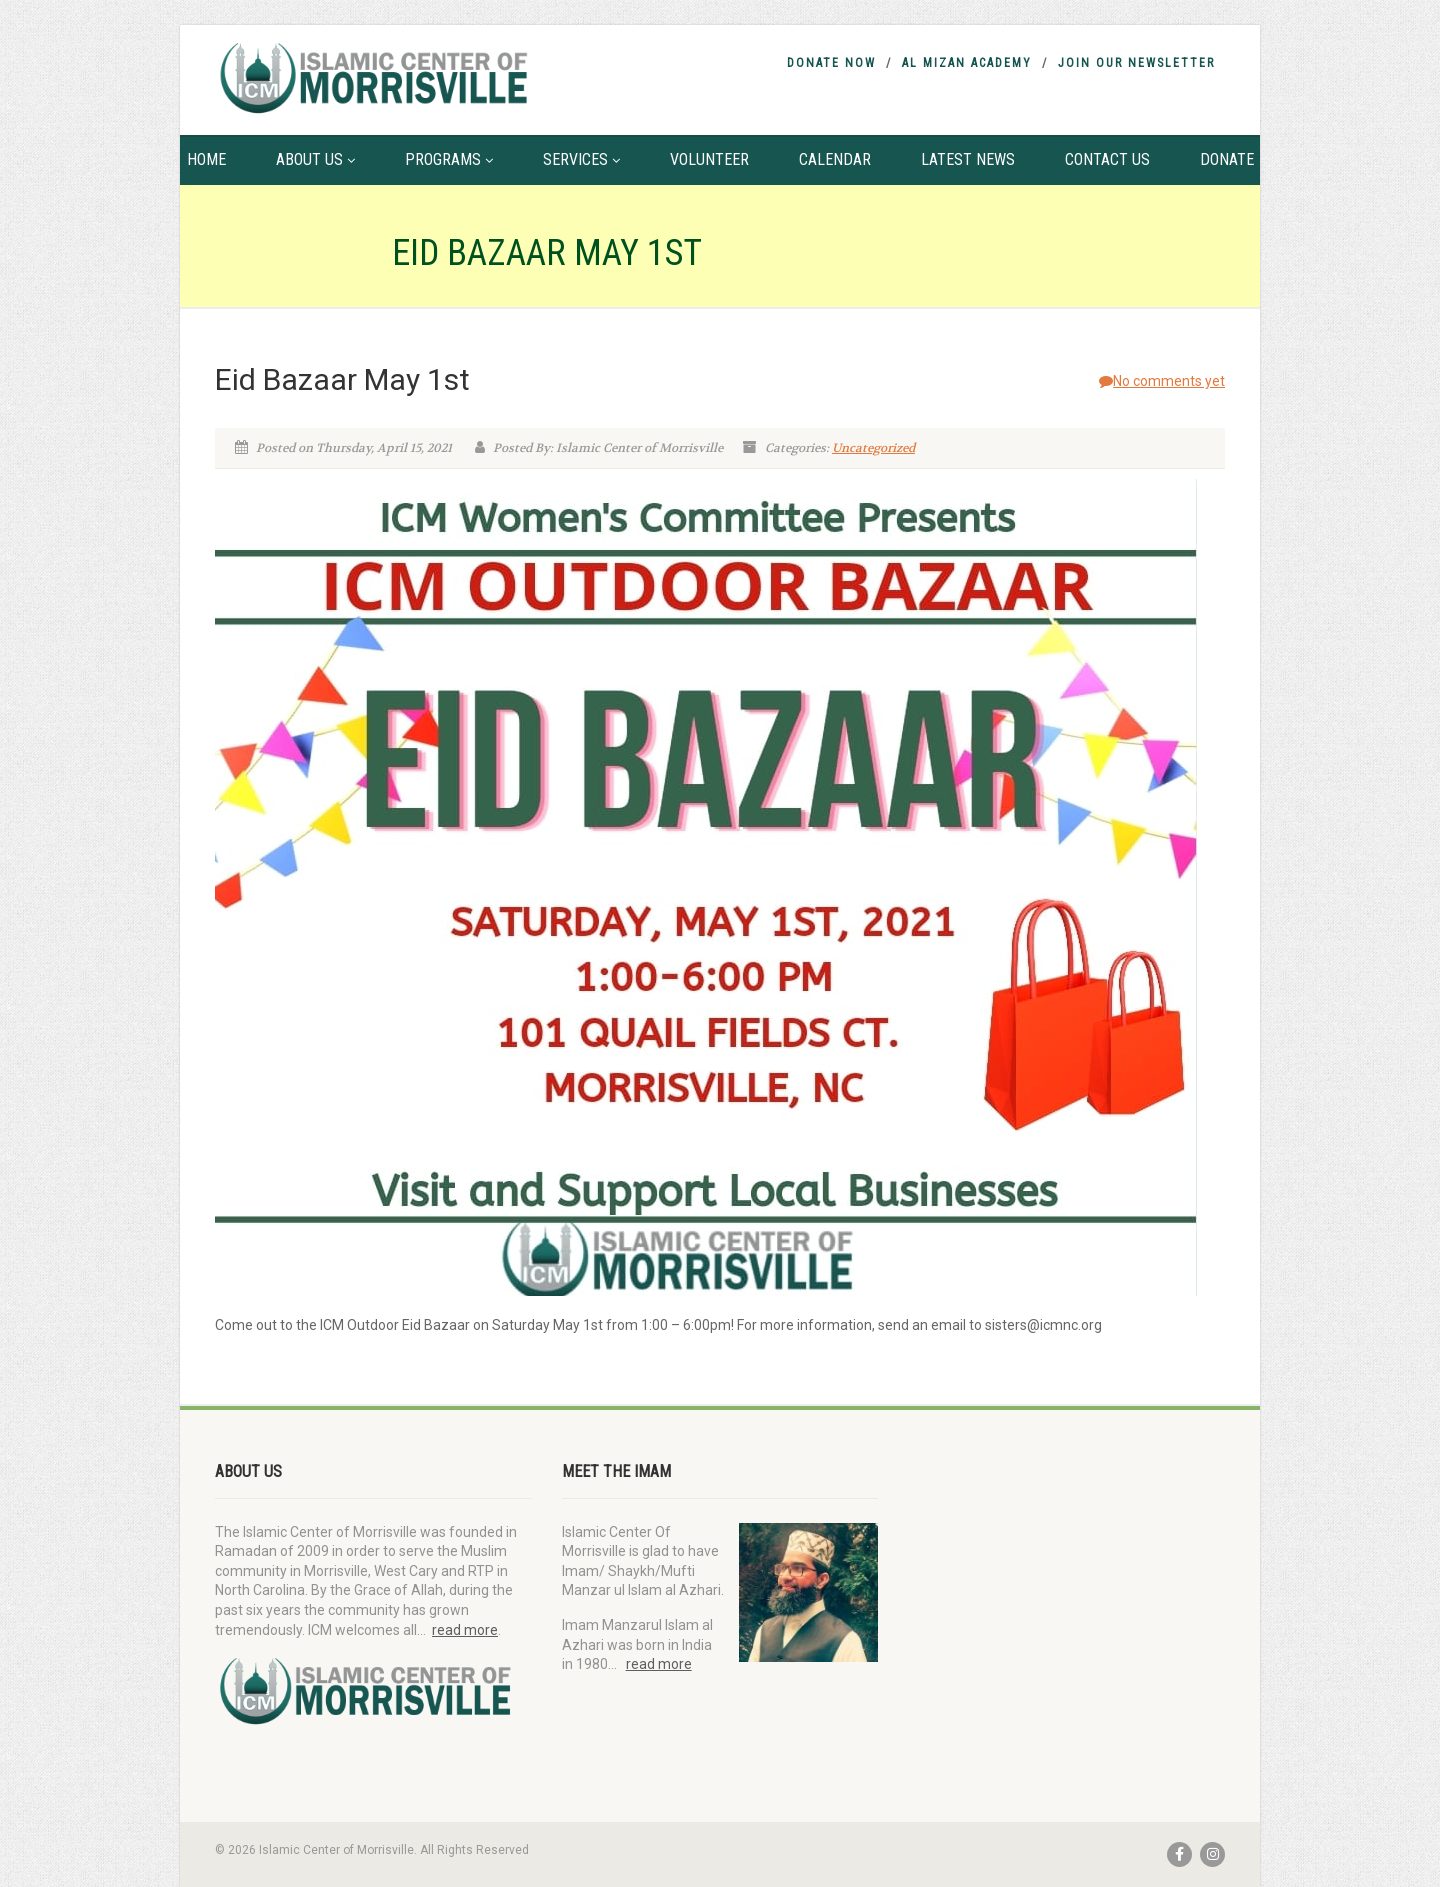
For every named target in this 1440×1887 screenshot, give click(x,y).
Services (581, 159)
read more (465, 1630)
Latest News (968, 159)
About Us (315, 159)
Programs (449, 159)
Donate (1227, 159)
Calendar (835, 159)
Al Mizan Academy (967, 63)
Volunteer (709, 159)
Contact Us (1107, 159)
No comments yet (1162, 381)
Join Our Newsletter (1136, 63)
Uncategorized (873, 448)
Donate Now (831, 63)
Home (206, 159)
